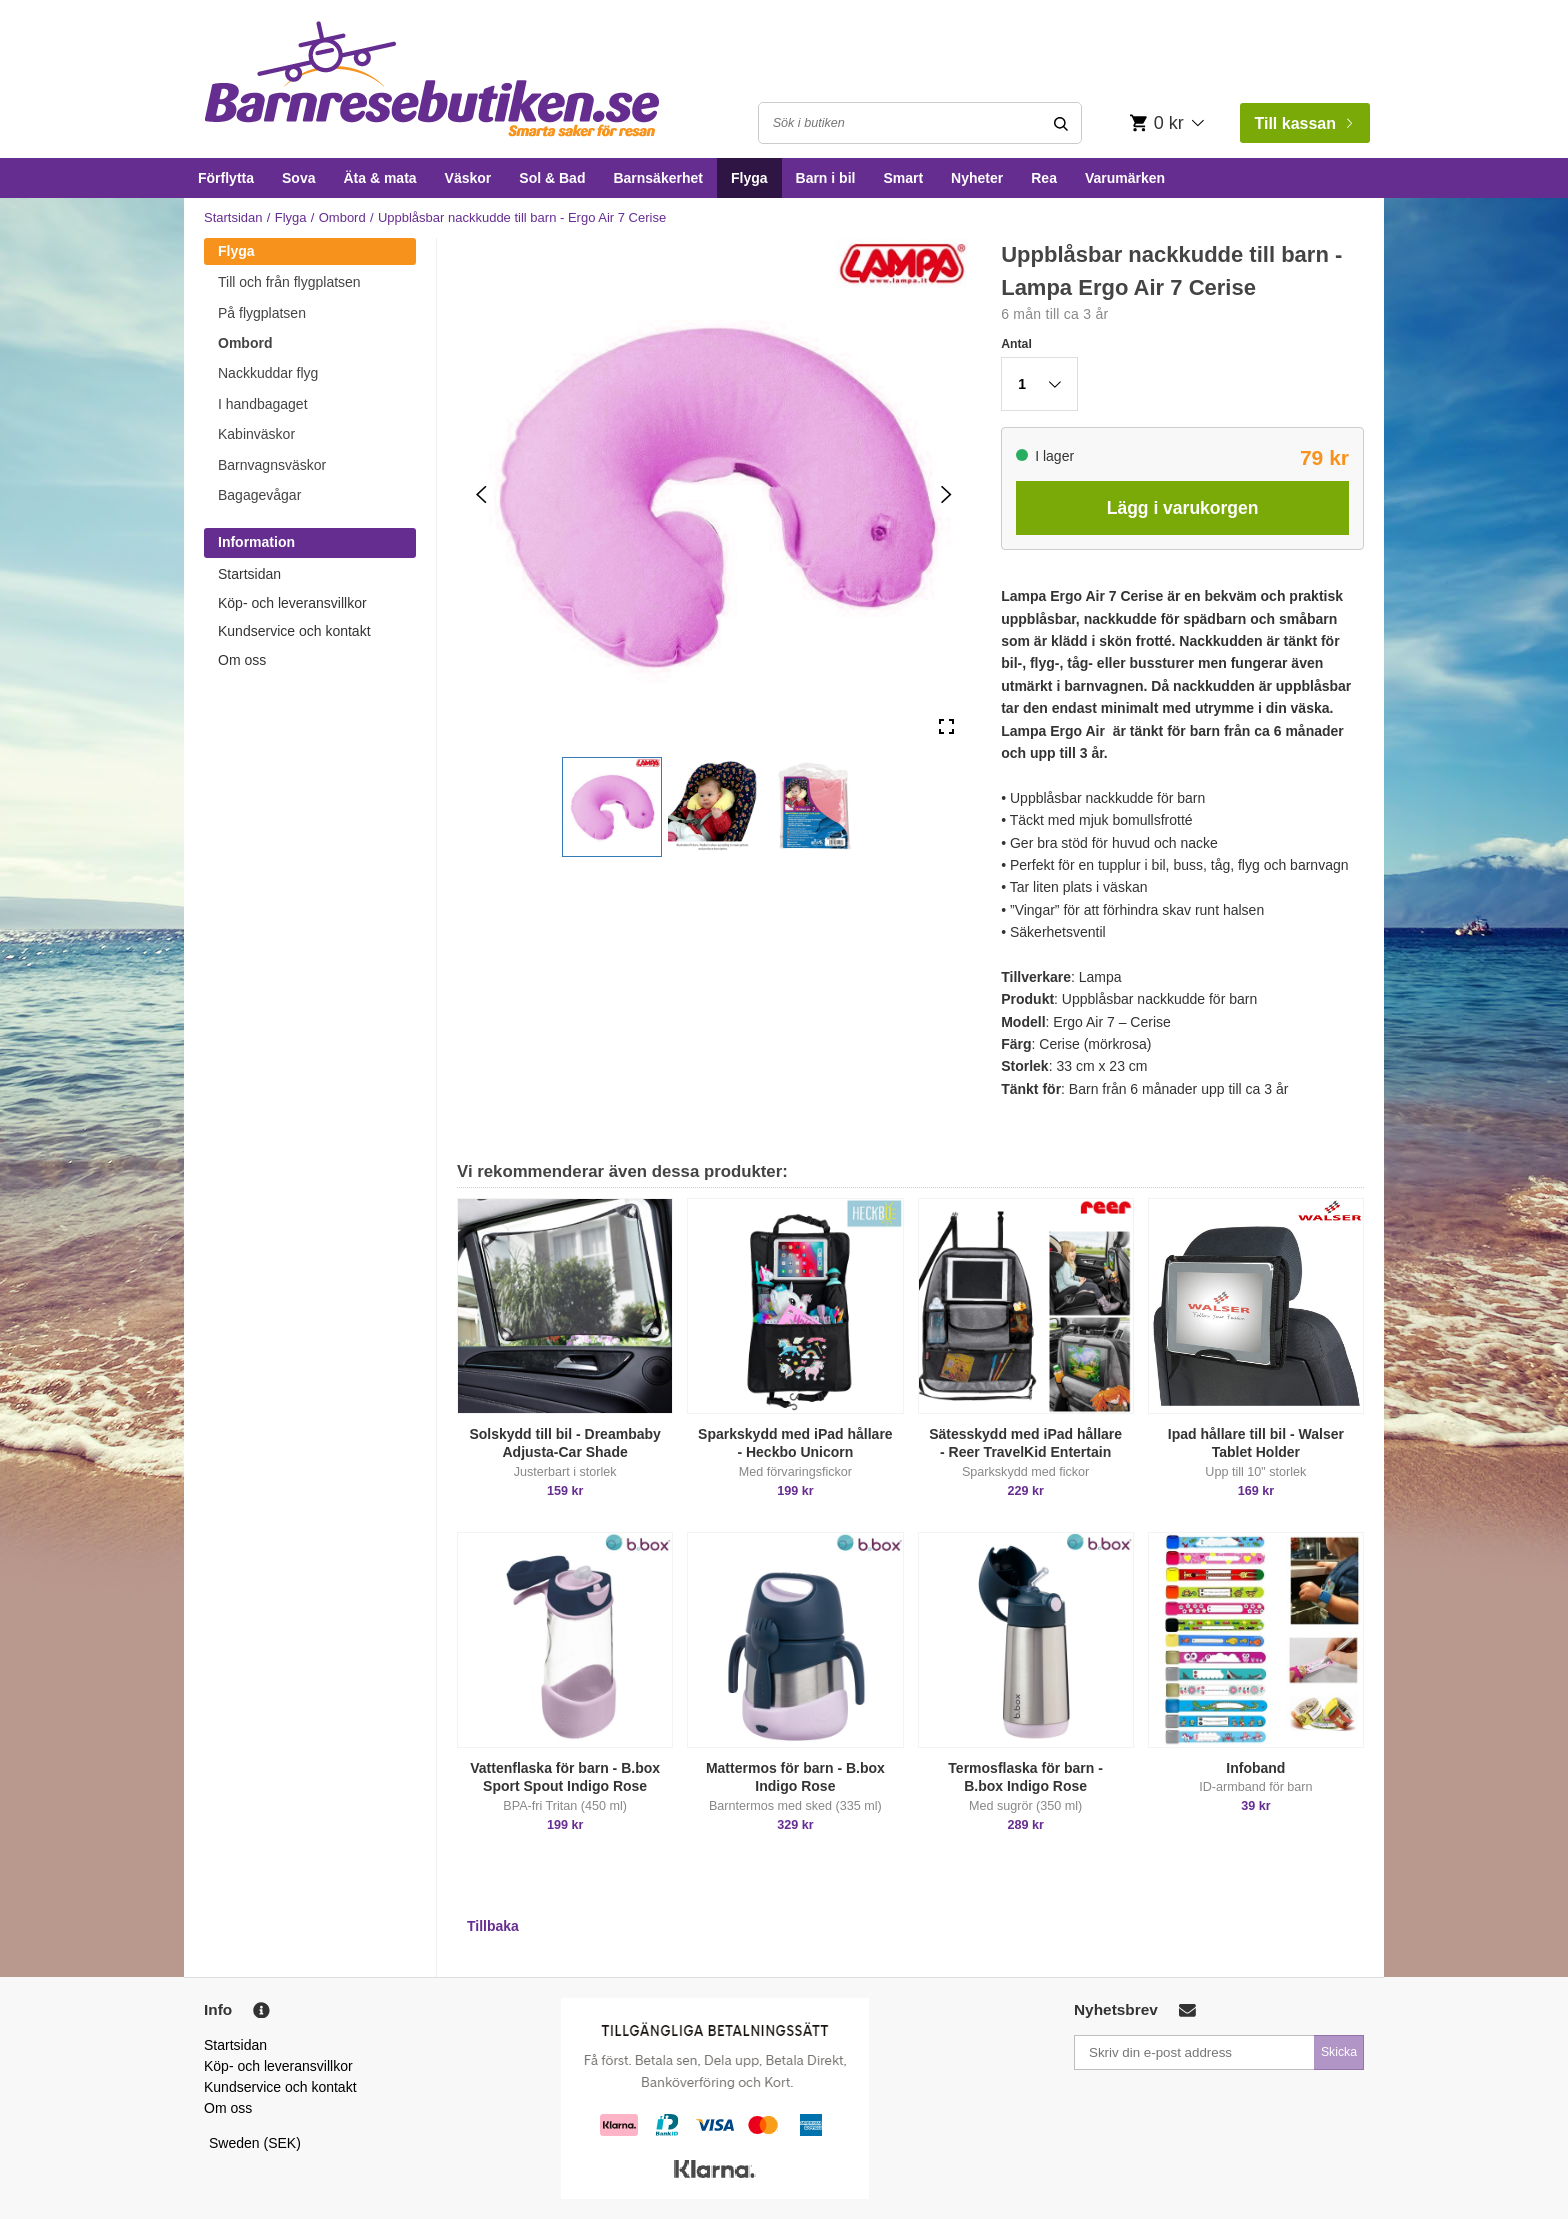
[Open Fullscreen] (946, 727)
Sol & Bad (552, 178)
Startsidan (233, 217)
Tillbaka (493, 1926)
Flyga (749, 178)
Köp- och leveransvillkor (292, 603)
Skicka (1339, 2052)
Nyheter (977, 178)
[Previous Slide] (481, 494)
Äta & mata (379, 178)
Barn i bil (826, 178)
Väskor (468, 178)
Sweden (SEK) (255, 2143)
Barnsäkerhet (658, 178)
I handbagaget (263, 404)
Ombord (342, 217)
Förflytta (226, 178)
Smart (903, 178)
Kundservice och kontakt (294, 631)
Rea (1044, 178)
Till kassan (1303, 123)
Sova (298, 178)
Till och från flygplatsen (289, 282)
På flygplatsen (262, 313)
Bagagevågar (259, 495)
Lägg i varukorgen (1183, 508)
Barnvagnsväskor (272, 465)
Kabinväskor (256, 434)
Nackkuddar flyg (268, 373)
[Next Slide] (946, 494)
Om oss (242, 660)
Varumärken (1125, 178)
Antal (1016, 344)
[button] (612, 807)
